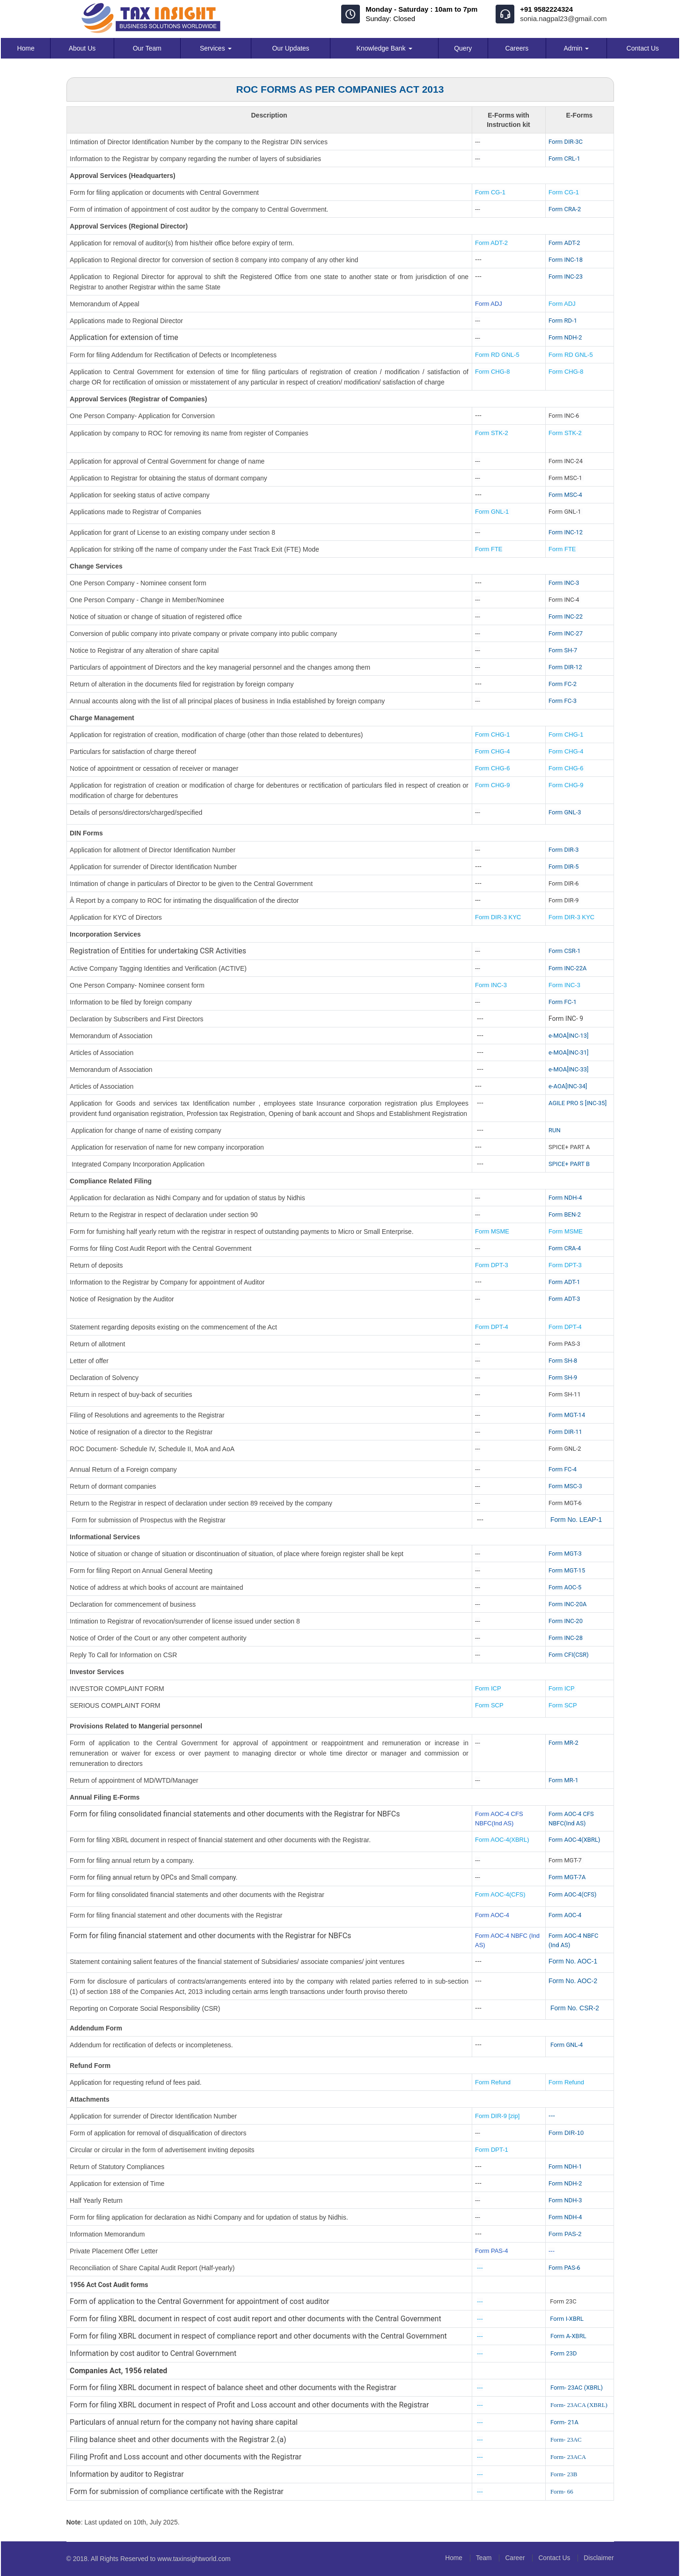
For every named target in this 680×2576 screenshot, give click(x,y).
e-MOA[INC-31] (568, 1052)
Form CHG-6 (492, 768)
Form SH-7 (562, 650)
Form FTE (489, 549)
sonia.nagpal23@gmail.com (563, 18)
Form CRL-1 (564, 158)
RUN (554, 1130)
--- (551, 2115)
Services (216, 48)
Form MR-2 (563, 1742)
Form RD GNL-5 (497, 354)
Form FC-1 (562, 1001)
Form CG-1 (490, 192)
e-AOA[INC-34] (567, 1086)
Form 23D (563, 2353)
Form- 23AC (566, 2439)
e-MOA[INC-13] (568, 1035)
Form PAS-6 (564, 2267)
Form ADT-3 (564, 1298)
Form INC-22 (565, 616)
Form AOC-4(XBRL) (502, 1839)
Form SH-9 (562, 1377)
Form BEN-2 (564, 1214)
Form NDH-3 (565, 2200)
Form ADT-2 (491, 242)
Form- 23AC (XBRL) (576, 2387)
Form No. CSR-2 (573, 2008)
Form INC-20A (567, 1604)
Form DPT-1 (492, 2149)
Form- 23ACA (568, 2456)
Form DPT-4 (491, 1326)
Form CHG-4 (492, 751)
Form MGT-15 (566, 1570)
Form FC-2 (562, 683)
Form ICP (488, 1688)
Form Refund (493, 2082)
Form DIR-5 (563, 866)
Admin (576, 48)
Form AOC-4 (492, 1915)
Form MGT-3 (565, 1553)
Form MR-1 (563, 1780)
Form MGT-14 (566, 1414)
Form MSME (492, 1231)
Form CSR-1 (564, 950)
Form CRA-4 (564, 1248)
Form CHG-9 (493, 785)
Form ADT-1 (564, 1281)
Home (25, 48)
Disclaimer (598, 2557)
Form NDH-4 (565, 1197)
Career (512, 2557)
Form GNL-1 (493, 511)
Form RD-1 (562, 320)
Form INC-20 (565, 1620)
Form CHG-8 (492, 371)
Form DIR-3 (563, 849)
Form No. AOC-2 (572, 1981)
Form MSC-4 (565, 494)
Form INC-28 (565, 1637)
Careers (516, 48)
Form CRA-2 (564, 209)
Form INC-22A (567, 968)
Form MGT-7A (566, 1877)
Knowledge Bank (384, 48)
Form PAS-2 (565, 2233)
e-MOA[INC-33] (568, 1069)
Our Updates (290, 48)
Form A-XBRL (568, 2336)
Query (463, 48)
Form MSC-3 (565, 1486)
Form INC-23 (565, 276)
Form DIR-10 (566, 2132)
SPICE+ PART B (569, 1163)
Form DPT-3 (491, 1265)
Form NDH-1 (565, 2166)
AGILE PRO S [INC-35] (577, 1103)
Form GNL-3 (564, 812)
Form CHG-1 (492, 734)
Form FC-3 (562, 700)
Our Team (147, 48)
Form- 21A (564, 2422)
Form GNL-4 (566, 2044)
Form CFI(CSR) (568, 1654)
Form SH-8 (562, 1360)
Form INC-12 (565, 532)
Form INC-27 (565, 633)
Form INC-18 (565, 259)
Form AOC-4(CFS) (500, 1894)
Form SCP (489, 1705)
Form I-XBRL (567, 2318)
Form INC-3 (563, 582)
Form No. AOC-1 (572, 1961)
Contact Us (643, 48)
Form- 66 (561, 2491)
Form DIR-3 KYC (498, 917)
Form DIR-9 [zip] (497, 2115)
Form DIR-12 (565, 667)
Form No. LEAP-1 (576, 1519)
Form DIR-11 (565, 1431)
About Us (82, 48)
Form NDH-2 (565, 337)
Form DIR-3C (565, 141)
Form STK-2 (491, 432)
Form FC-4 (562, 1469)
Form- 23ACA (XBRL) (578, 2404)
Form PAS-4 (491, 2250)
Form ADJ (488, 303)
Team (479, 2557)
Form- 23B (563, 2474)
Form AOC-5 (564, 1587)
